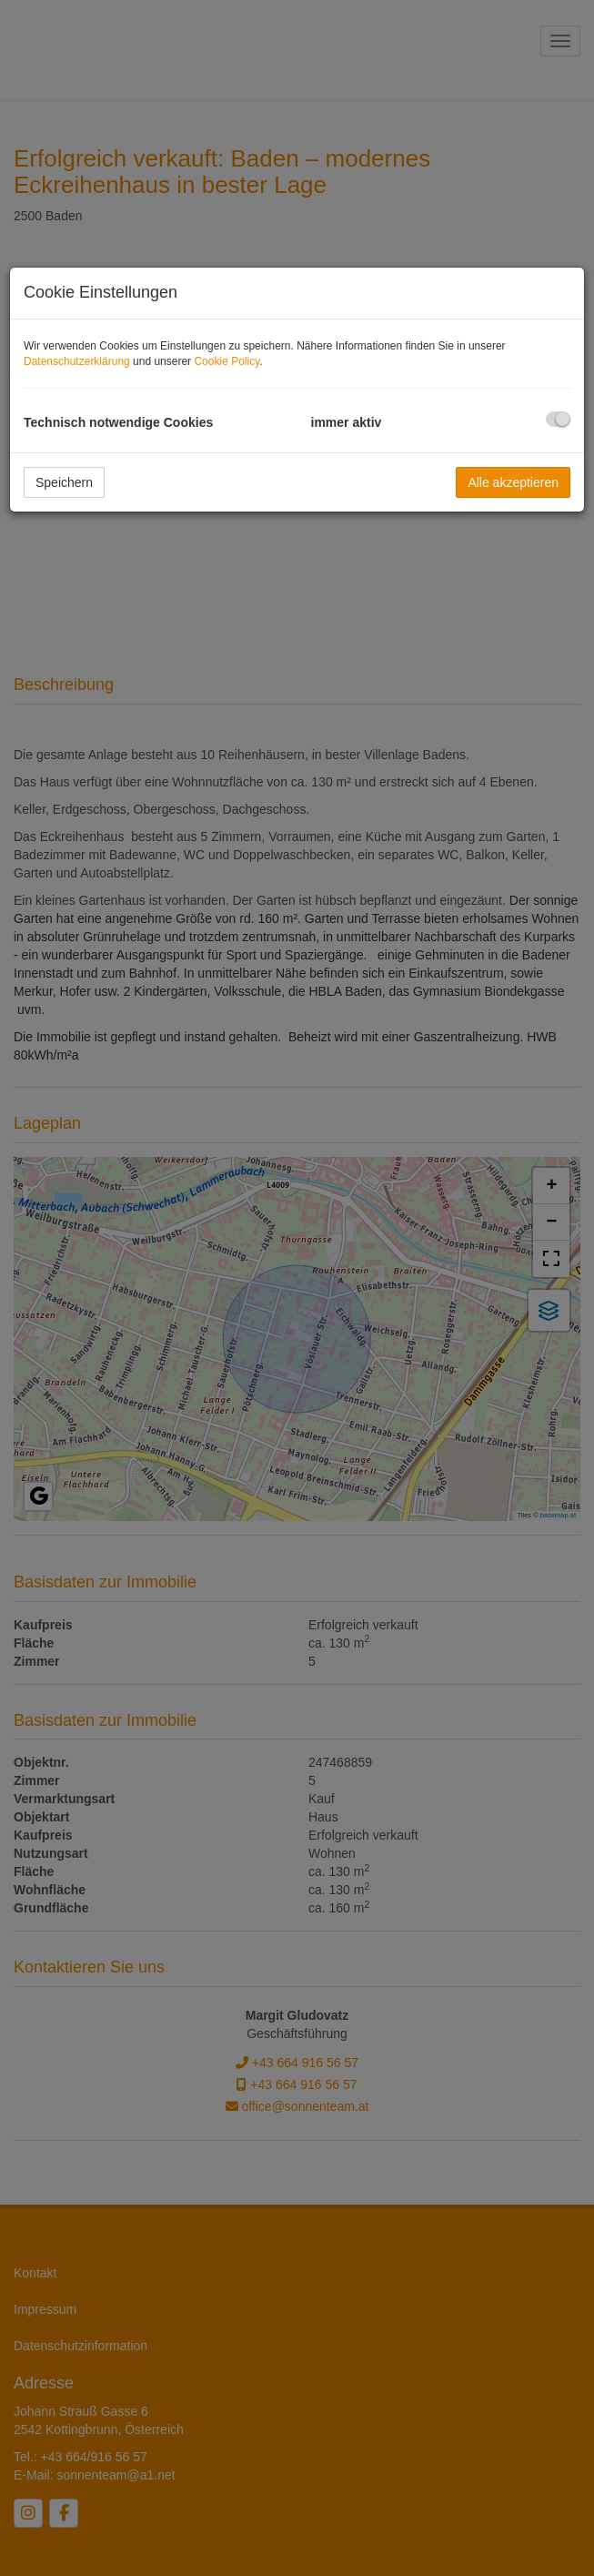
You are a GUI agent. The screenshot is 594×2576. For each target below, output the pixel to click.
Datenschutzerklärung (77, 361)
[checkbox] (558, 419)
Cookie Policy (226, 361)
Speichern (64, 482)
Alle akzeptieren (513, 482)
